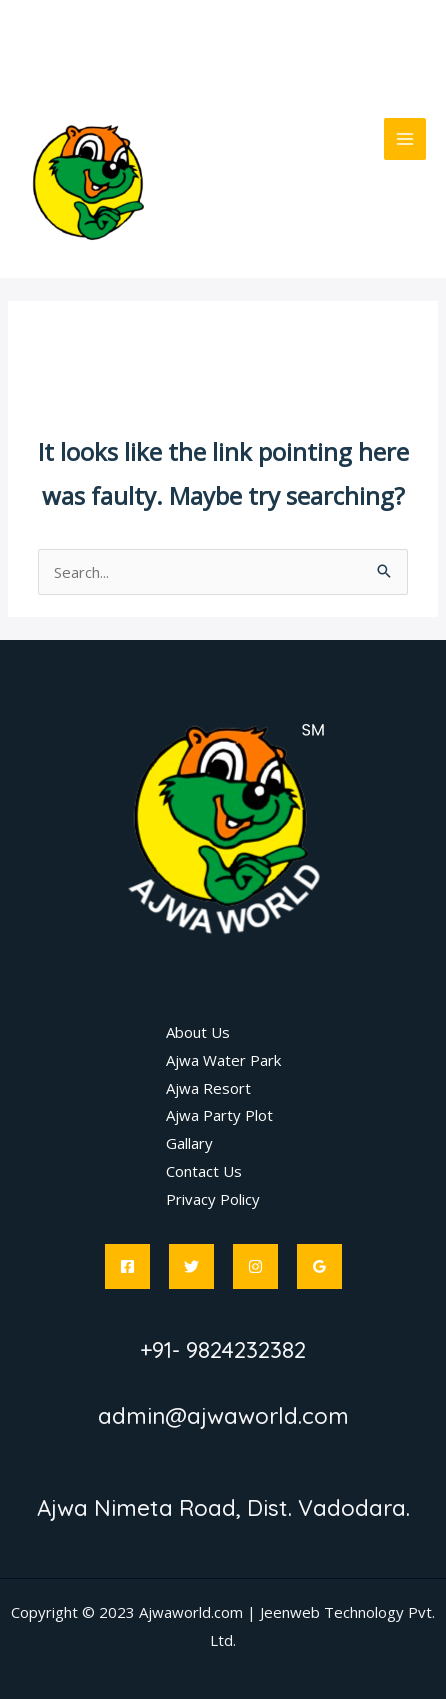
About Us (198, 1032)
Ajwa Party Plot (219, 1115)
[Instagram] (255, 1266)
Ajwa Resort (208, 1088)
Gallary (189, 1143)
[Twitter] (191, 1266)
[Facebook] (127, 1266)
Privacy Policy (213, 1199)
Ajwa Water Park (223, 1060)
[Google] (319, 1266)
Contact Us (204, 1171)
